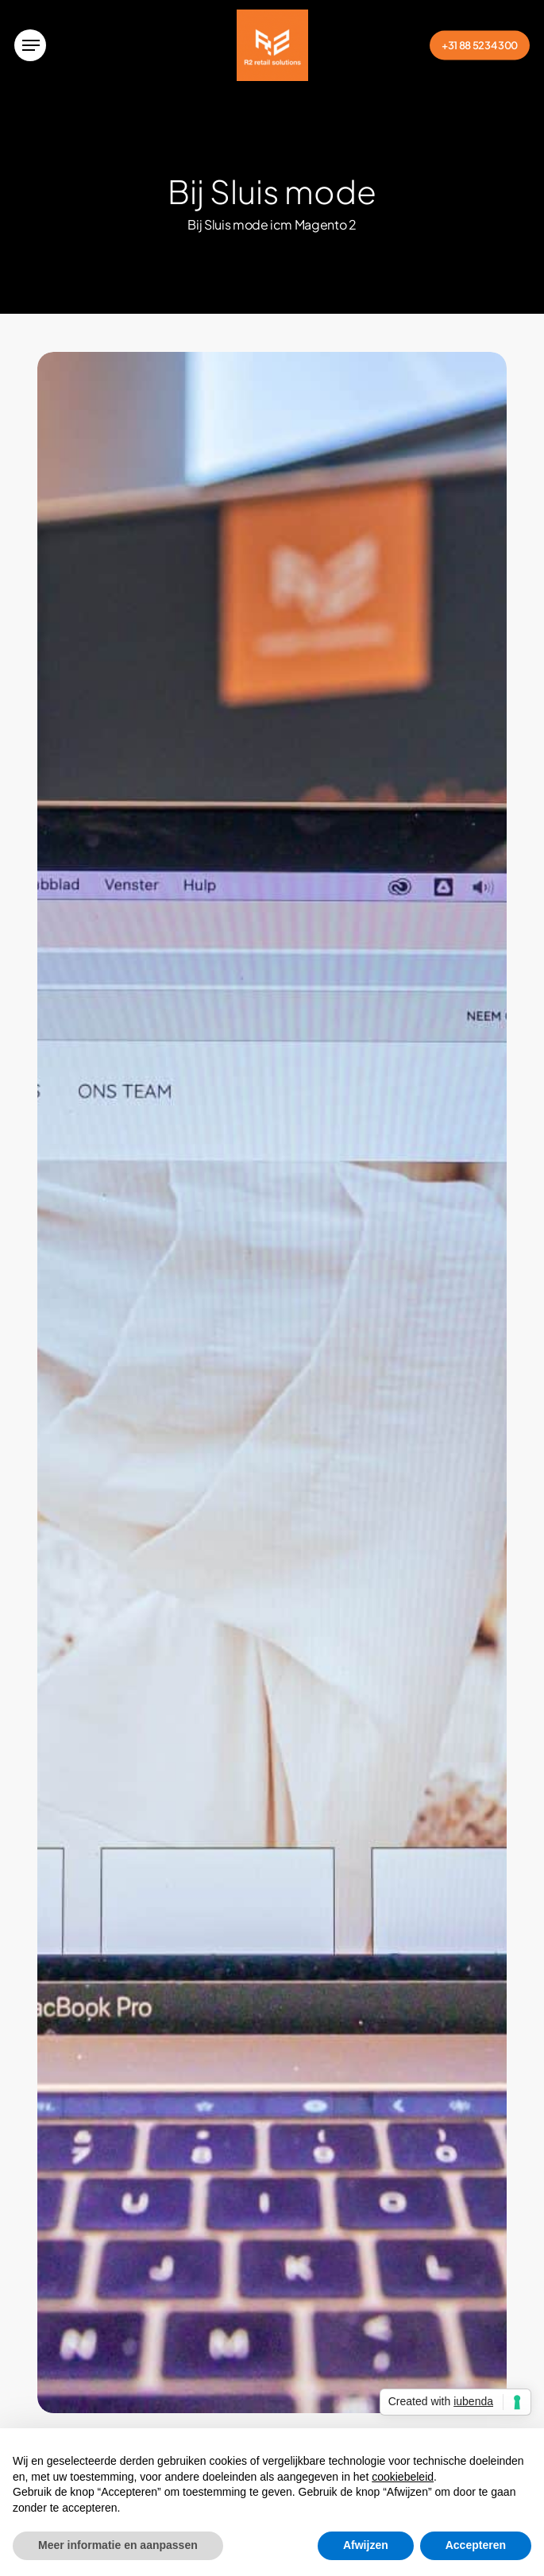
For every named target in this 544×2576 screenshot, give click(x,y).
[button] (30, 45)
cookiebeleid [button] (403, 2476)
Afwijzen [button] (365, 2545)
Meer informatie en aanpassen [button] (118, 2545)
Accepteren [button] (476, 2545)
